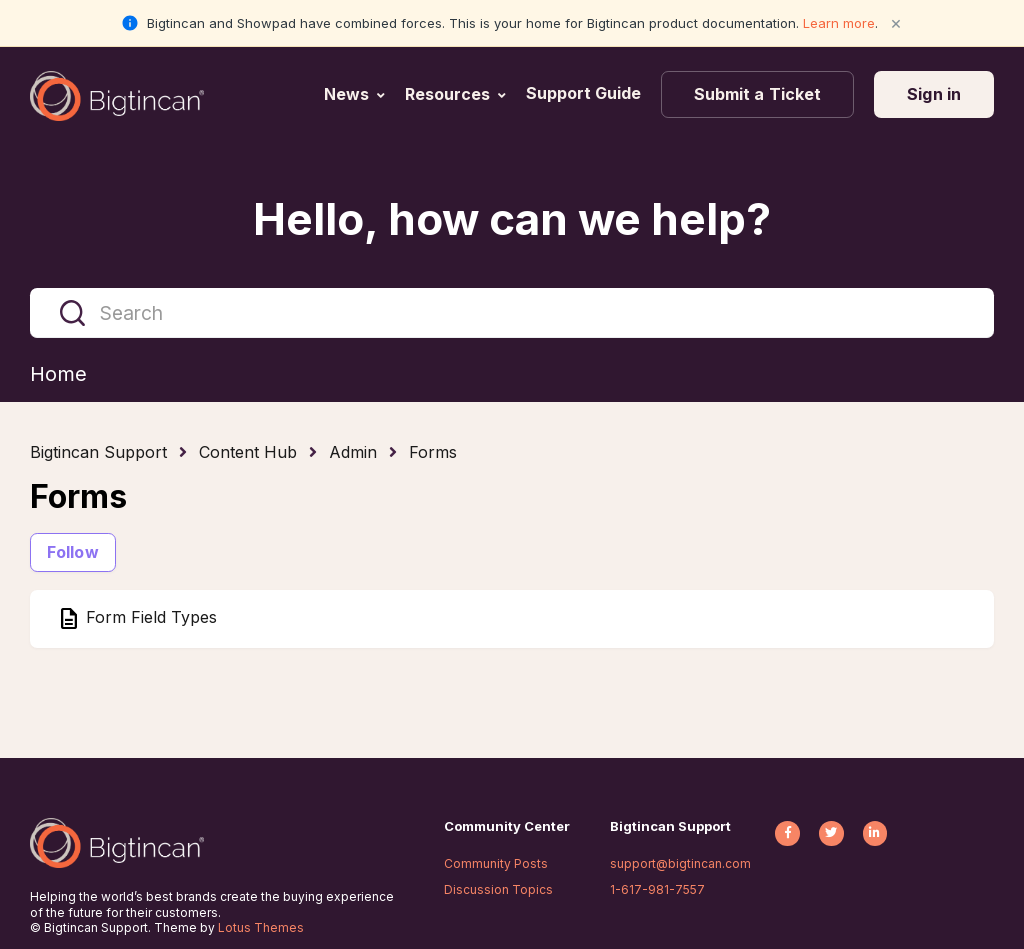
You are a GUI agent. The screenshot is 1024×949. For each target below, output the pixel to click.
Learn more (839, 23)
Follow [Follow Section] (73, 552)
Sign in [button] (934, 94)
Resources (447, 94)
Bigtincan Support (98, 452)
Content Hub (248, 452)
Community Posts (496, 863)
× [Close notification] (896, 22)
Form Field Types (149, 618)
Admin (353, 452)
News (346, 94)
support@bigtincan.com (680, 863)
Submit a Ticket (758, 94)
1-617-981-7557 (657, 889)
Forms (433, 452)
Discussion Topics (498, 889)
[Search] (512, 313)
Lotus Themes (261, 927)
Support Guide (585, 93)
